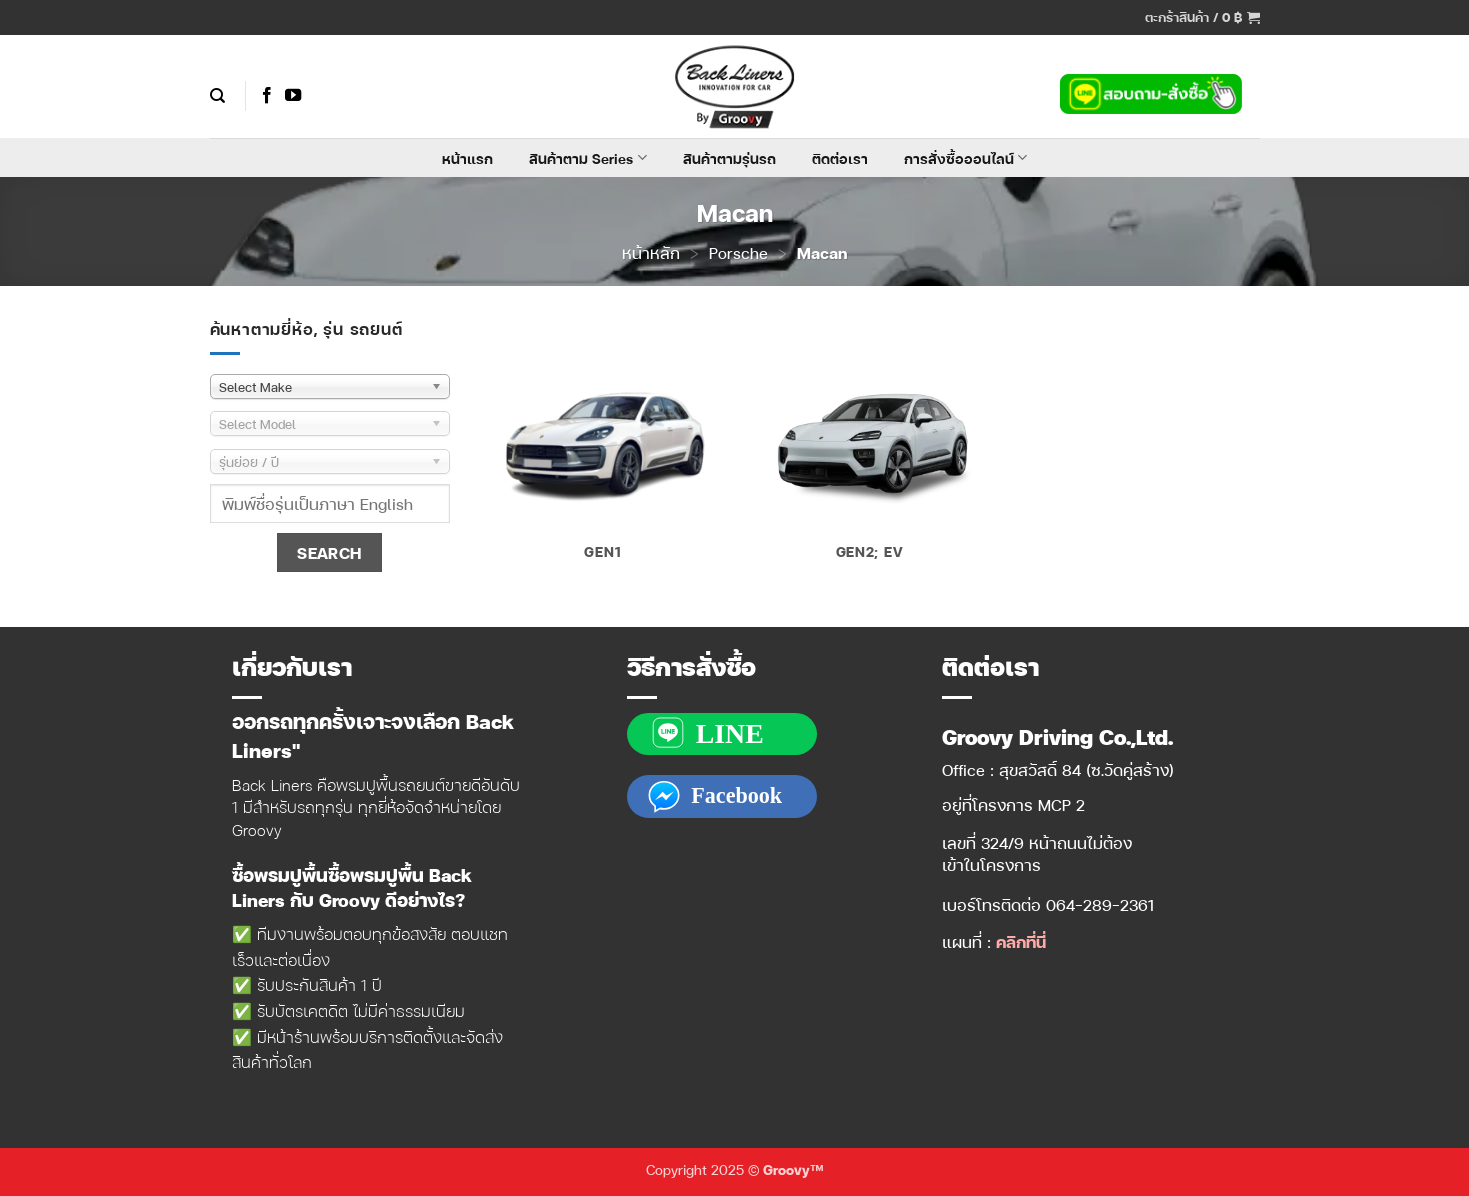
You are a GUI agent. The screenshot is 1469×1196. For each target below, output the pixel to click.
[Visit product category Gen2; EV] (869, 447)
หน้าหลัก (651, 252)
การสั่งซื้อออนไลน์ (965, 158)
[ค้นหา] (217, 96)
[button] (1202, 17)
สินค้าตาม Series (587, 158)
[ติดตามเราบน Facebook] (267, 96)
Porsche (738, 252)
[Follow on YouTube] (293, 96)
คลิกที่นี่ (1021, 941)
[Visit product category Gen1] (602, 447)
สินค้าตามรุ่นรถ (729, 158)
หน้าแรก (467, 158)
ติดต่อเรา (840, 158)
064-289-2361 (1100, 904)
